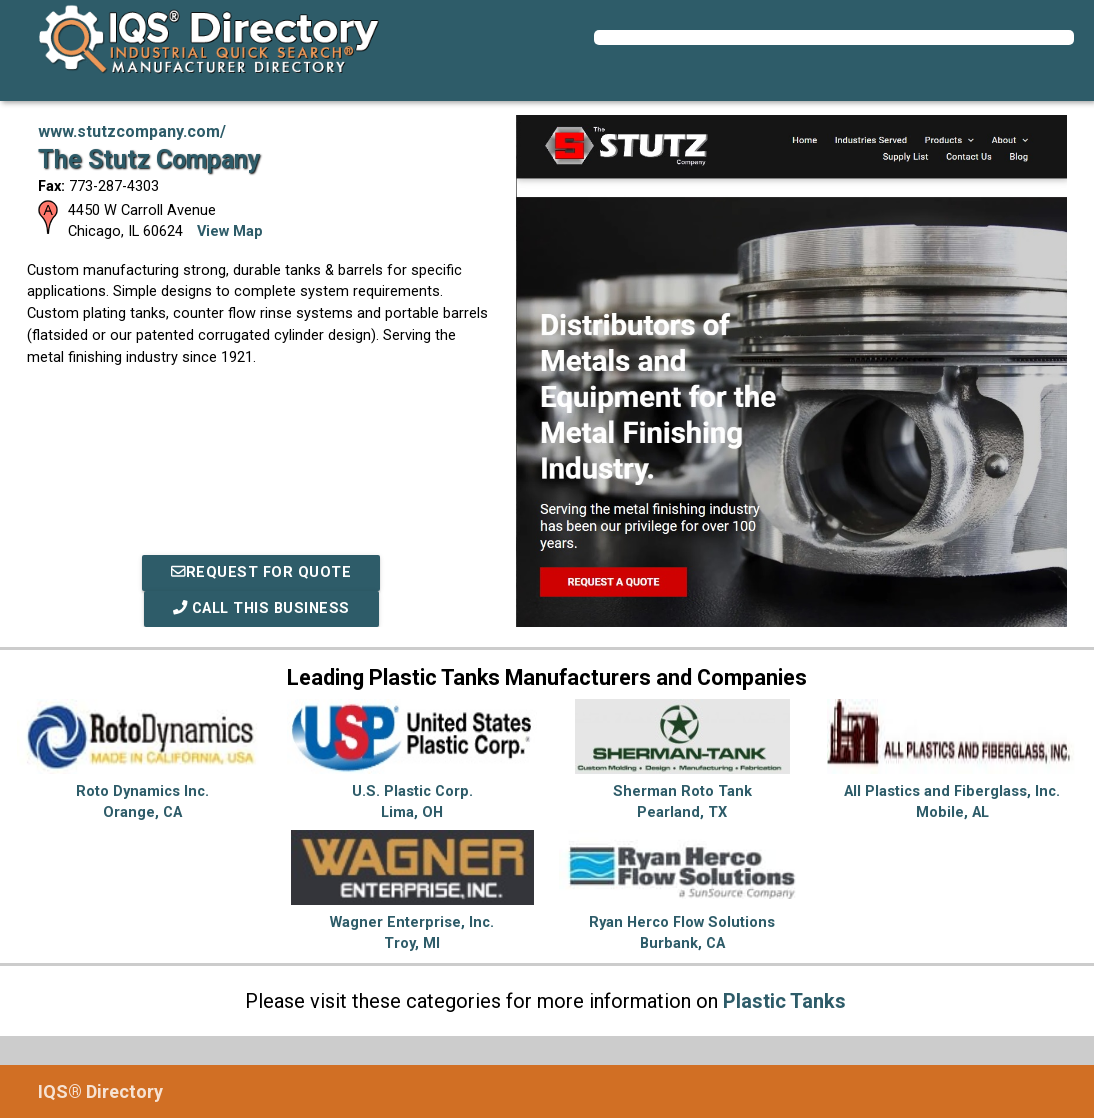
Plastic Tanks (784, 1001)
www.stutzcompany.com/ (132, 131)
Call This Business (261, 608)
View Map (230, 231)
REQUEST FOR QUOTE (261, 572)
